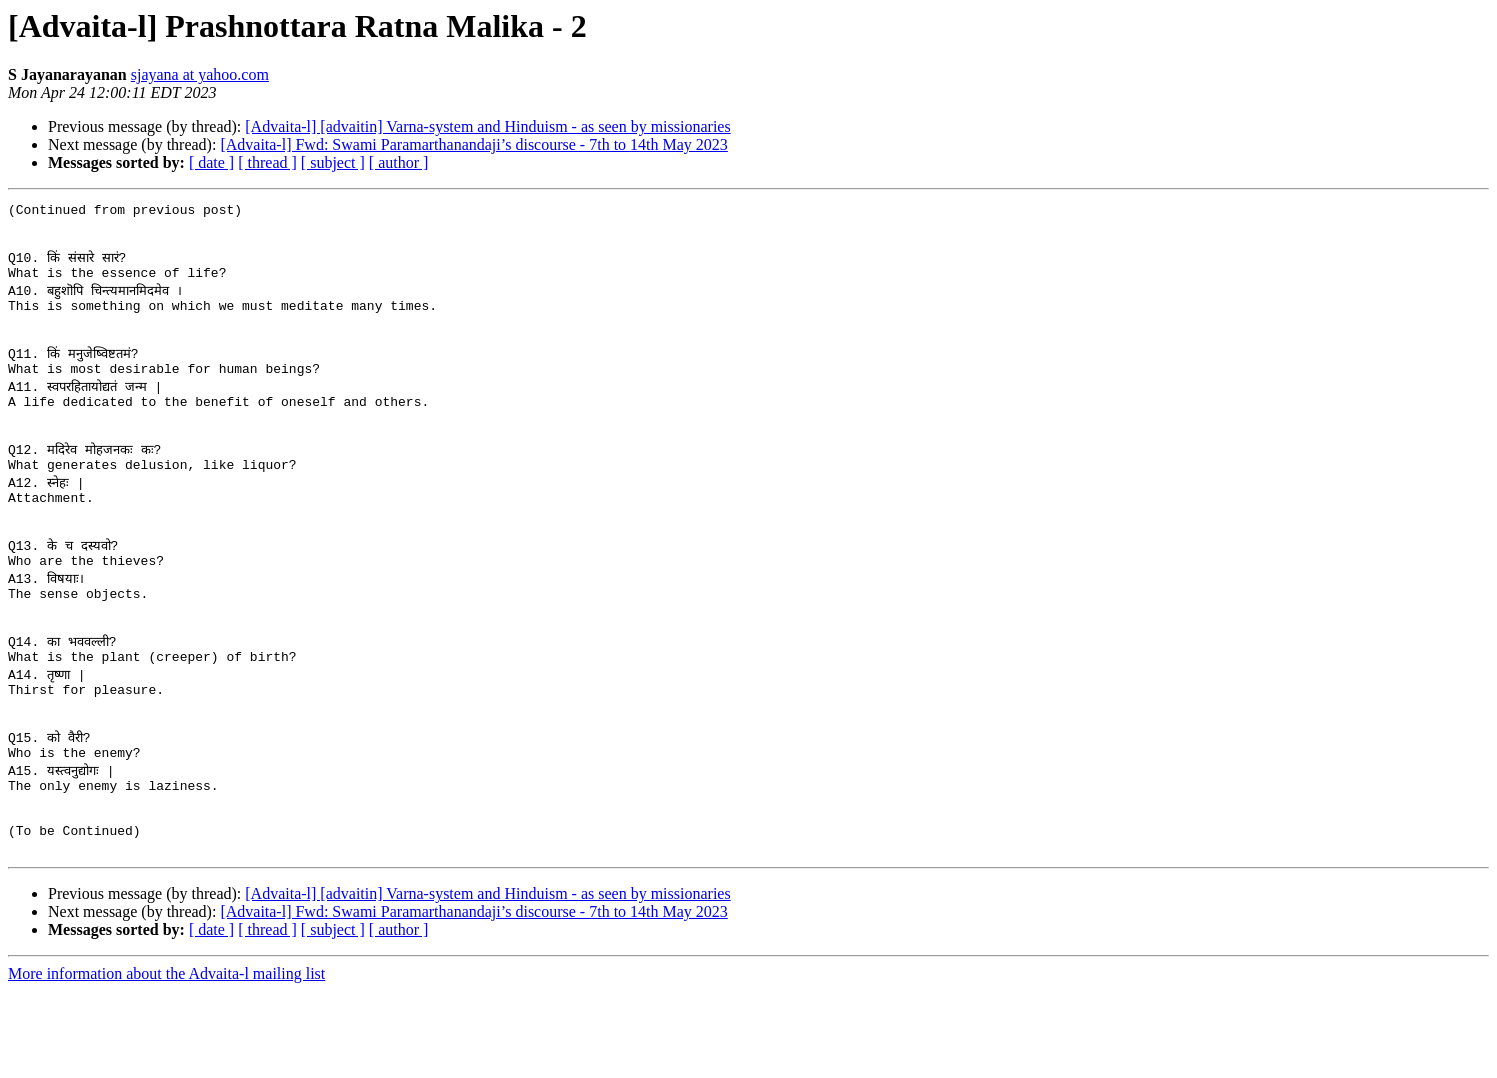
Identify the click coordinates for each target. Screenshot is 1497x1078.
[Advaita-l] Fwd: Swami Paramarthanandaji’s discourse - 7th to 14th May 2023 (473, 144)
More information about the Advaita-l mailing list (166, 1060)
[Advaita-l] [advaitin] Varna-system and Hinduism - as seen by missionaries (487, 126)
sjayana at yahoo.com (200, 74)
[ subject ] (333, 162)
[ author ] (399, 162)
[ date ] (211, 162)
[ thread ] (267, 162)
